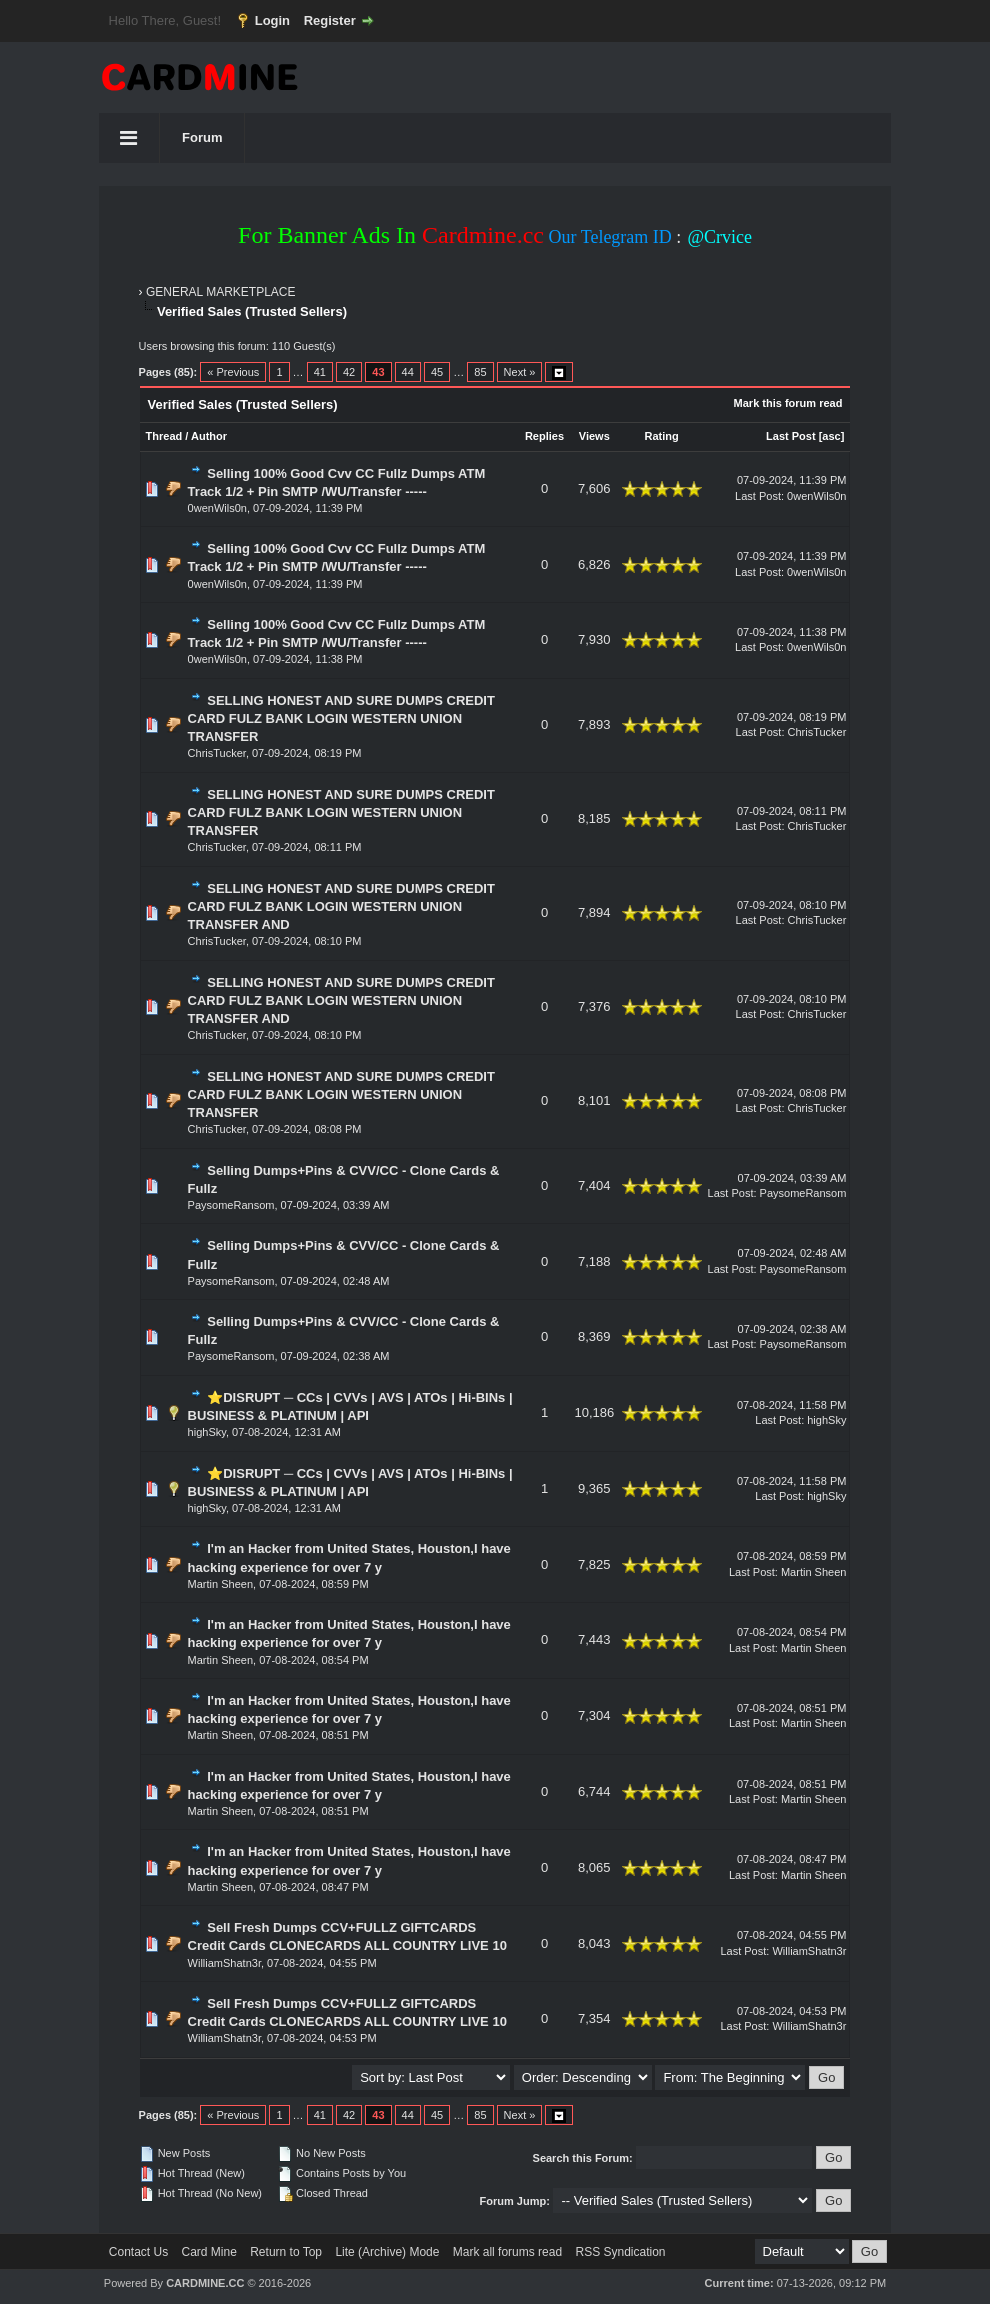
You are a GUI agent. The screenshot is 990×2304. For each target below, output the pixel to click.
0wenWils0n (217, 508)
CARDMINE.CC (205, 2283)
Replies (544, 436)
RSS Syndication (620, 2252)
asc (831, 436)
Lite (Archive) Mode (387, 2252)
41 (320, 372)
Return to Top (286, 2252)
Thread (164, 436)
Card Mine (209, 2252)
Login (272, 20)
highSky (207, 1432)
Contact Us (138, 2252)
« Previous (233, 372)
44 (408, 372)
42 (349, 372)
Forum (202, 137)
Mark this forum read (788, 403)
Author (209, 436)
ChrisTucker (217, 753)
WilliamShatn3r (224, 1963)
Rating (661, 436)
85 (480, 372)
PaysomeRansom (231, 1205)
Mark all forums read (507, 2252)
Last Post (791, 436)
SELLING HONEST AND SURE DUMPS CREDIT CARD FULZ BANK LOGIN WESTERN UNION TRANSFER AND (341, 906)
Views (594, 436)
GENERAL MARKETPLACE (221, 292)
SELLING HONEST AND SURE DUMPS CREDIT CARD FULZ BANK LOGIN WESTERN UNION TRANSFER (341, 718)
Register (330, 20)
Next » (520, 372)
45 (437, 372)
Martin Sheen (220, 1584)
